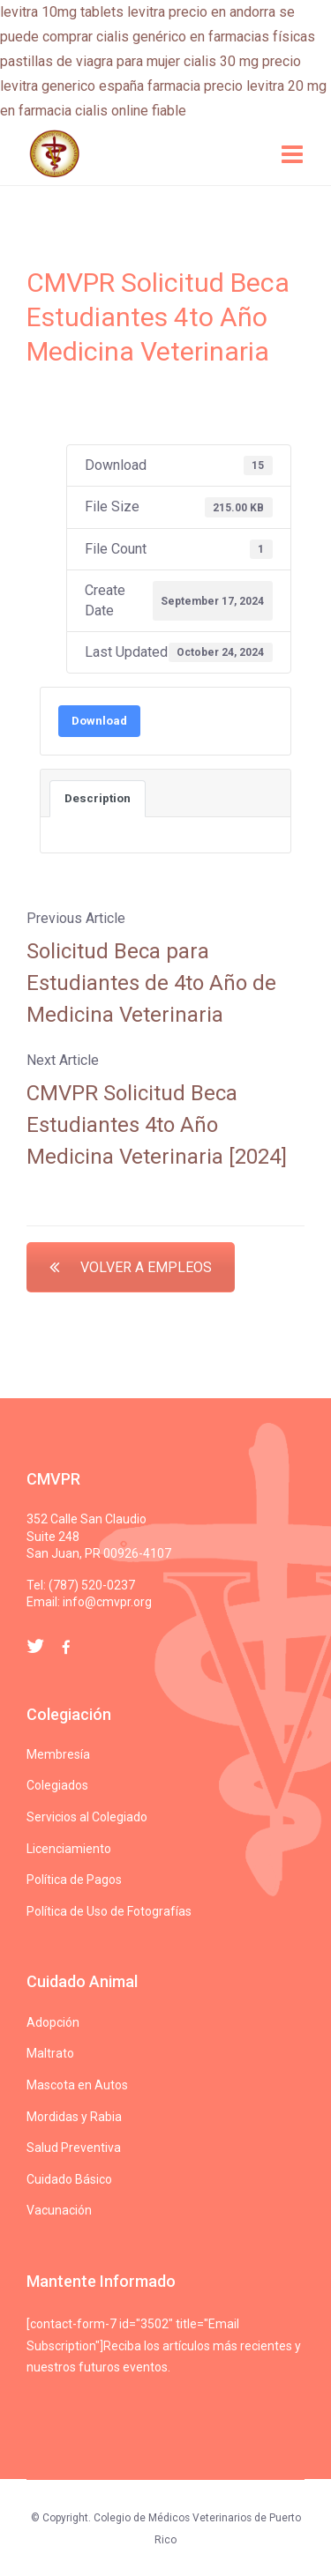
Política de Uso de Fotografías (109, 1911)
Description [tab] (97, 798)
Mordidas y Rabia (74, 2117)
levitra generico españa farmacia (100, 86)
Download (99, 720)
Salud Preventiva (73, 2147)
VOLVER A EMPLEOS (130, 1267)
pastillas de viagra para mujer (90, 61)
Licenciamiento (68, 1849)
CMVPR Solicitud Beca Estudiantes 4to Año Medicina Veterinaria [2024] (156, 1125)
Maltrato (50, 2053)
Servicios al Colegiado (86, 1817)
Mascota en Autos (77, 2085)
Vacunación (59, 2210)
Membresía (58, 1754)
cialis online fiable (130, 110)
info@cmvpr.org (107, 1602)
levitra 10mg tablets (62, 12)
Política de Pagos (74, 1879)
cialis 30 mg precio (242, 61)
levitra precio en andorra (201, 12)
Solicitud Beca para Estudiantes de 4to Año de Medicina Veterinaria (151, 983)
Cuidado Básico (69, 2179)
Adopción (52, 2022)
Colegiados (57, 1785)
